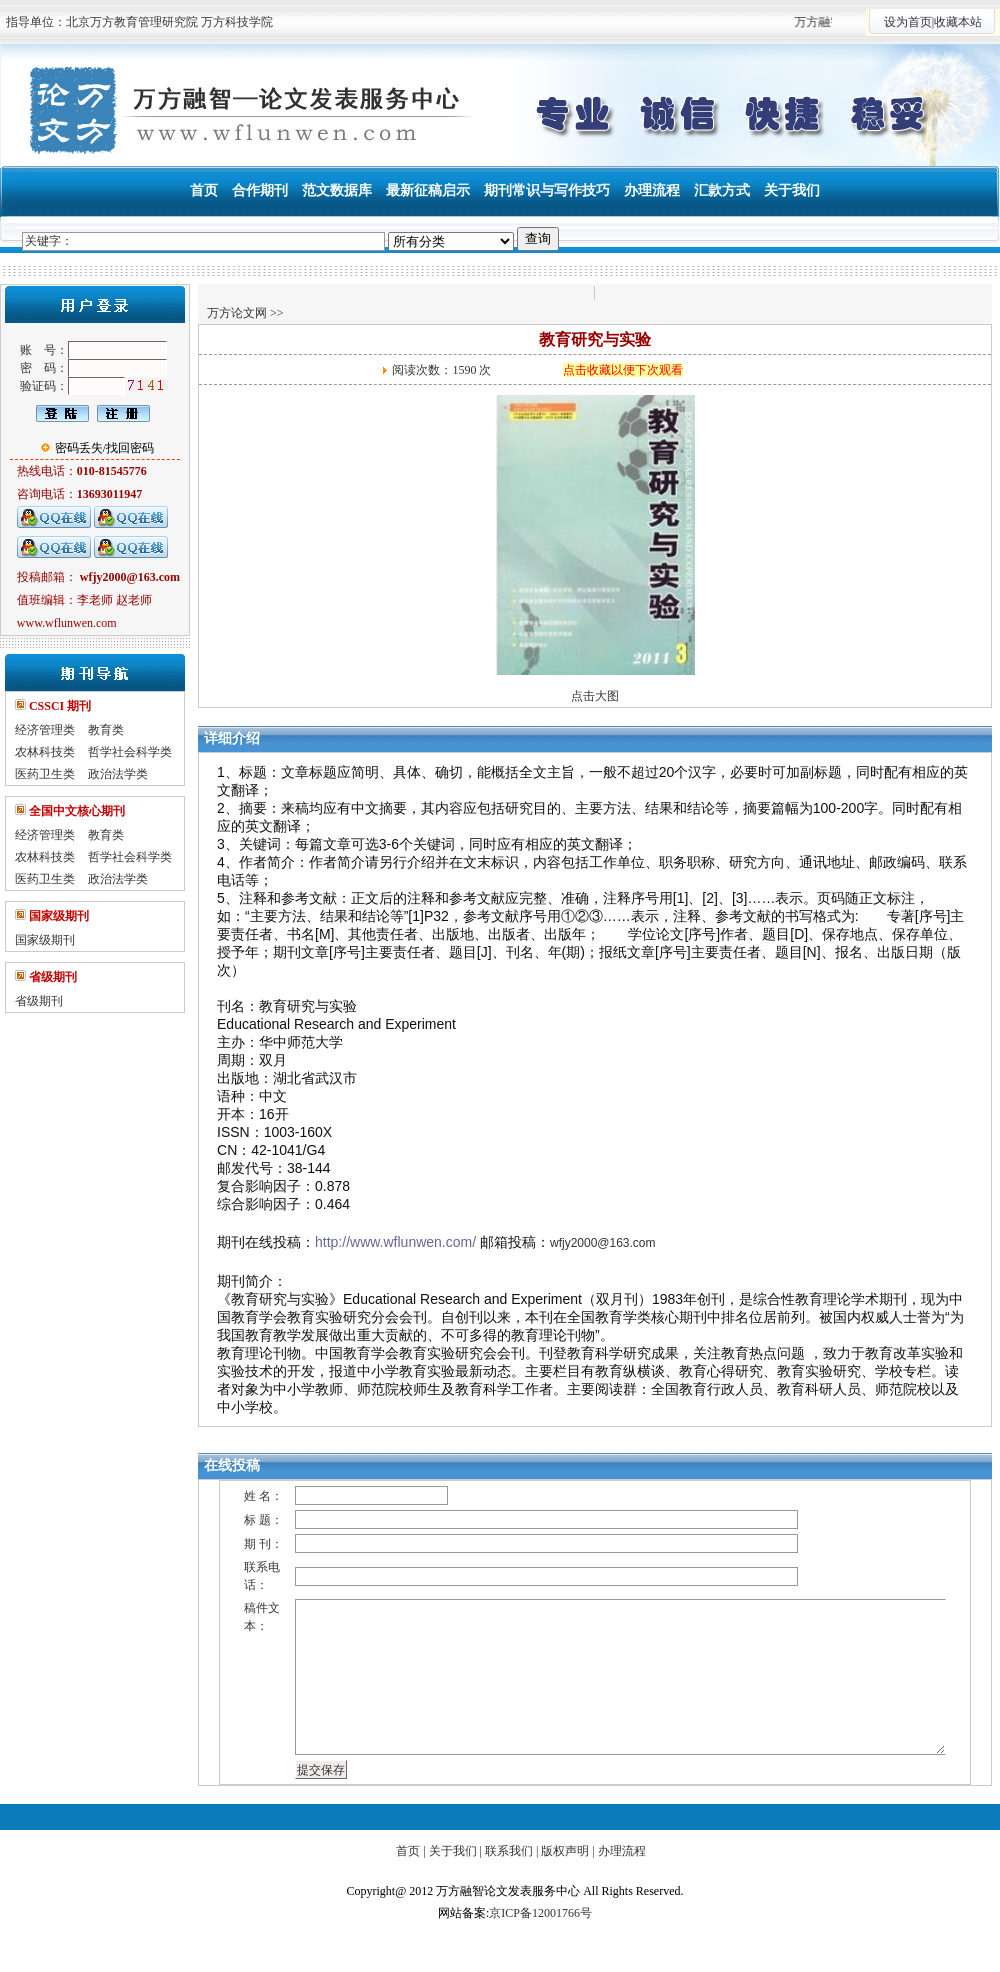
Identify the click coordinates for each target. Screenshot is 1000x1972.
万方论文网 (237, 313)
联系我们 (509, 1851)
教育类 (106, 730)
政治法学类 (118, 774)
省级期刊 (39, 1001)
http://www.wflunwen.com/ (395, 1242)
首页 (408, 1851)
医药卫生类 (45, 774)
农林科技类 (45, 752)
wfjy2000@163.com (603, 1243)
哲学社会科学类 (130, 752)
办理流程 (622, 1851)
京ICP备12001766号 (540, 1913)
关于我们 (453, 1851)
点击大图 (595, 696)
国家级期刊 (45, 940)
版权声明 (565, 1851)
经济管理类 (45, 730)
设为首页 (908, 22)
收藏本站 (958, 22)
